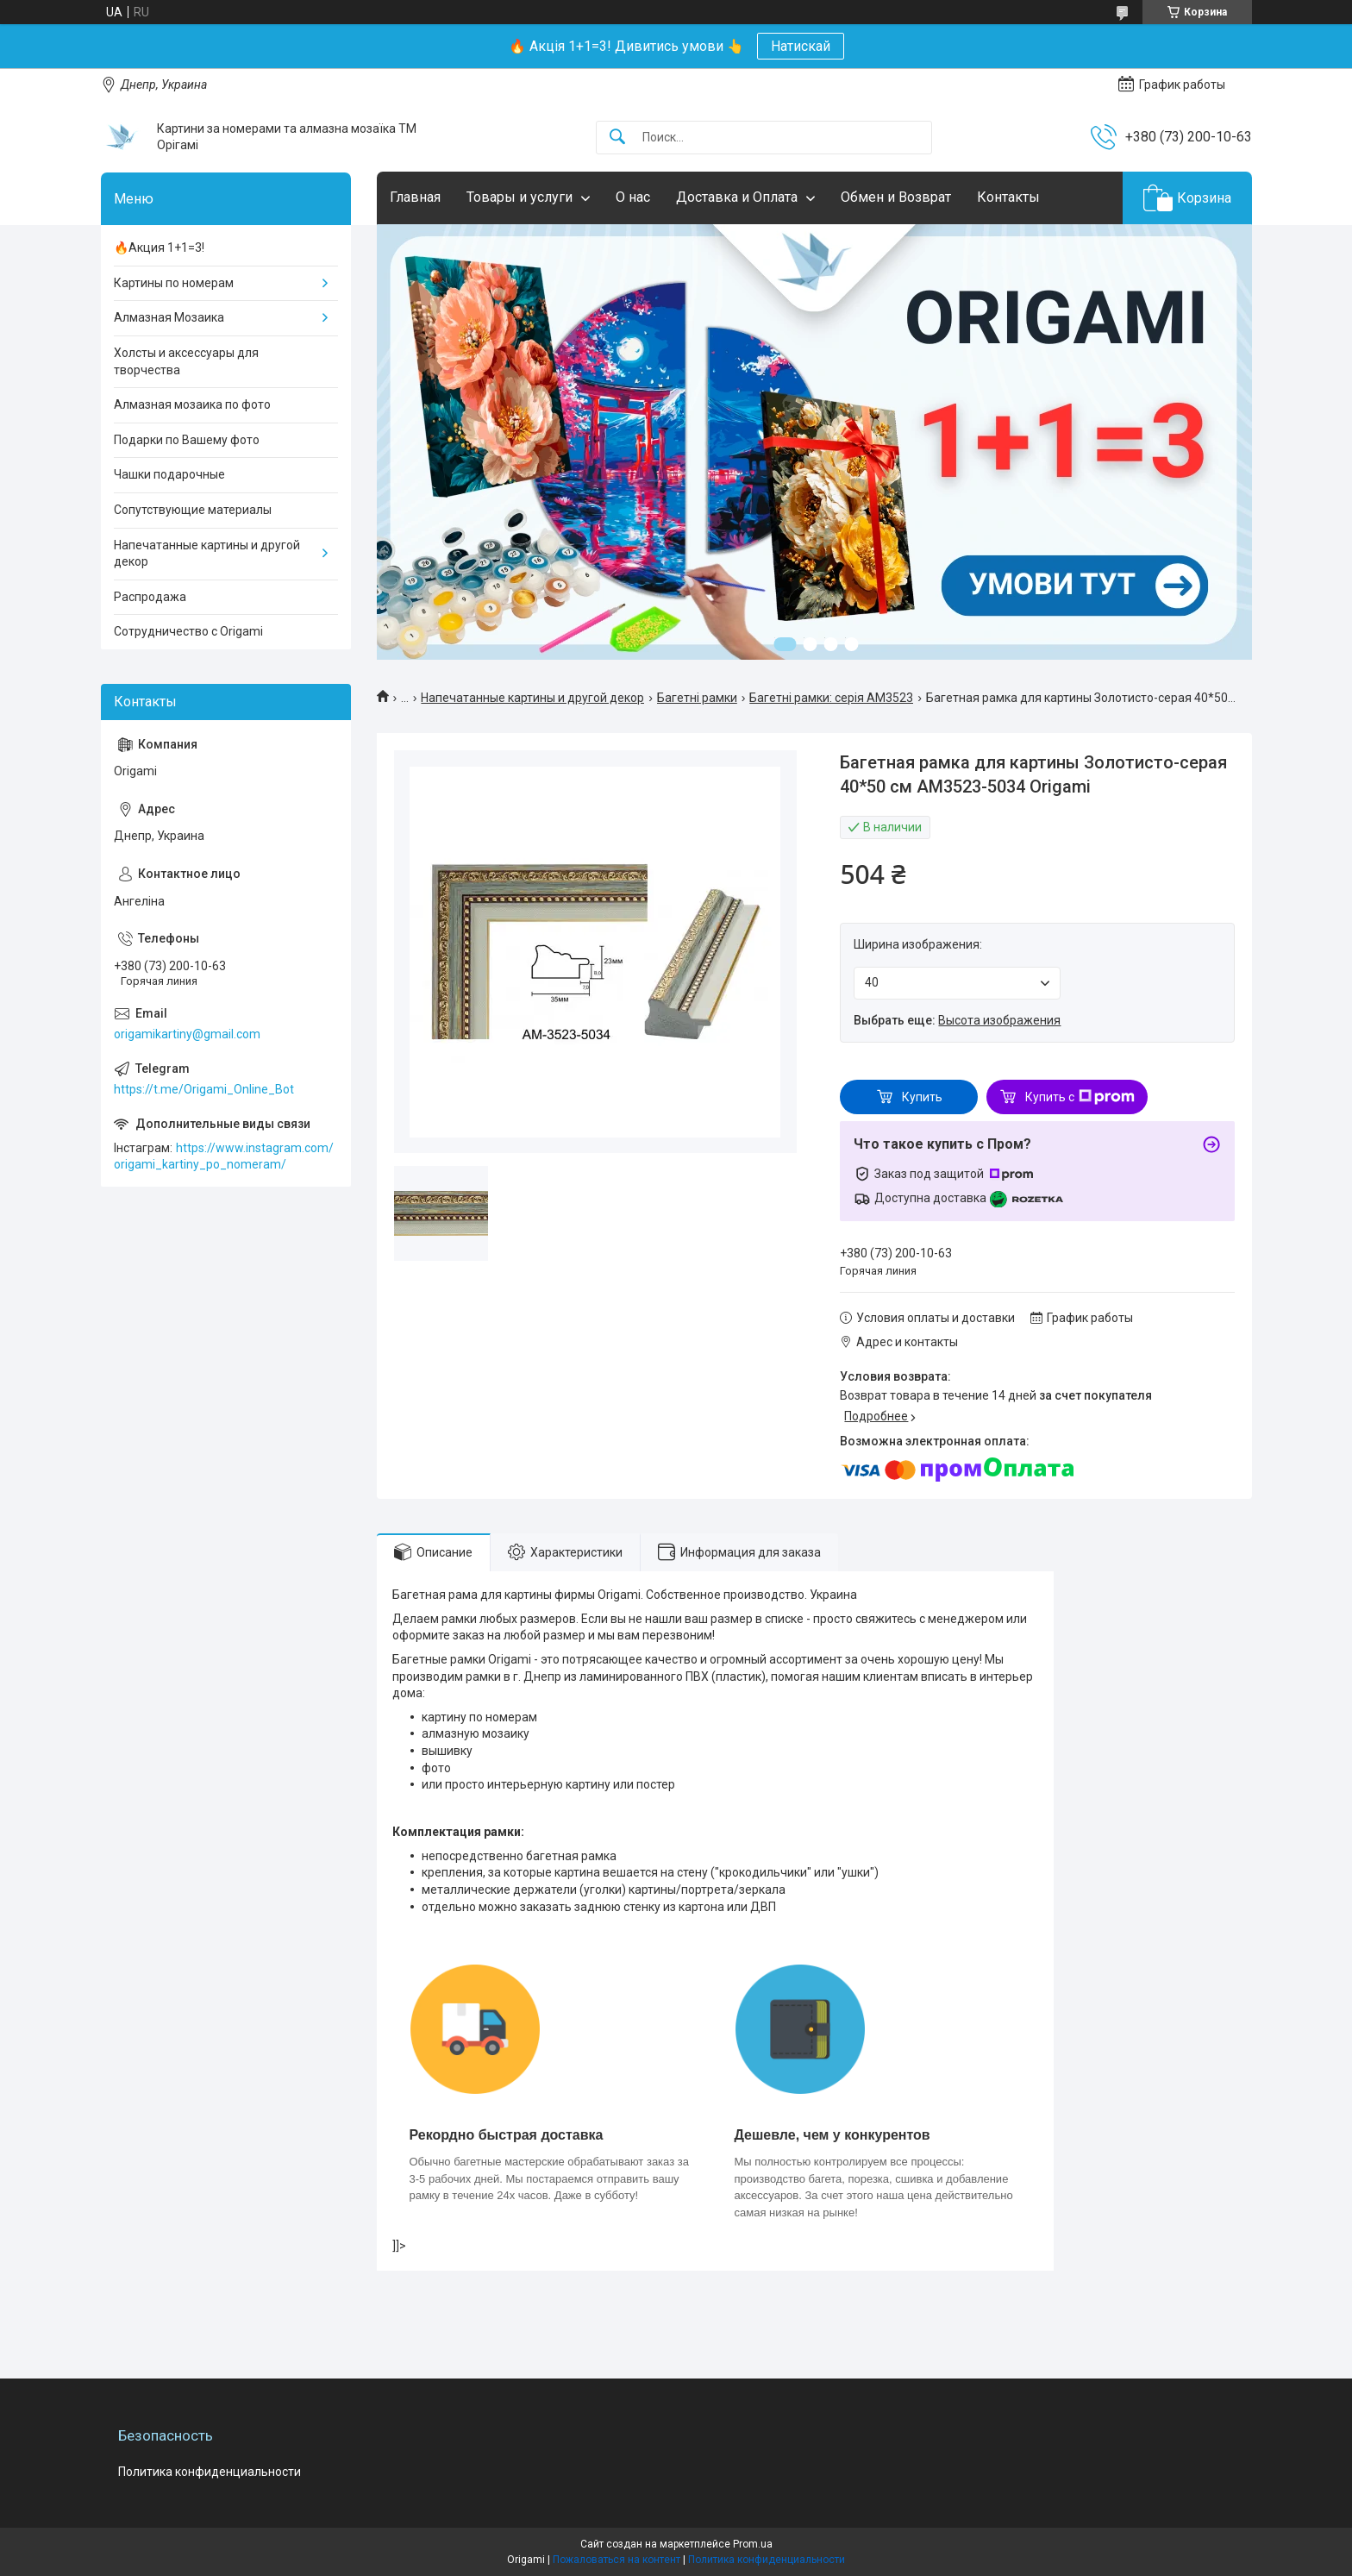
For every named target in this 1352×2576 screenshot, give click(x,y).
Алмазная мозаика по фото (192, 404)
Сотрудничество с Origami (188, 631)
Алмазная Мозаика (169, 317)
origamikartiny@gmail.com (187, 1034)
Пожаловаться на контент (616, 2560)
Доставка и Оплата (737, 197)
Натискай (800, 46)
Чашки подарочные (169, 474)
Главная (415, 197)
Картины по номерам (174, 283)
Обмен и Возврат (896, 197)
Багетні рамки (697, 698)
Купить (922, 1097)
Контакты (1008, 197)
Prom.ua (753, 2544)
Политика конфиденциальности (209, 2472)
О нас (633, 197)
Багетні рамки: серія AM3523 (831, 698)
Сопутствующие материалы (193, 510)
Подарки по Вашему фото (187, 440)
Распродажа (150, 597)
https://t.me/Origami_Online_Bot (204, 1089)
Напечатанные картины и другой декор (532, 698)
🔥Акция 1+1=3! (159, 247)
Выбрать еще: (957, 1020)
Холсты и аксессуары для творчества (186, 361)
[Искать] (617, 137)
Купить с (1080, 1097)
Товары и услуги (519, 197)
